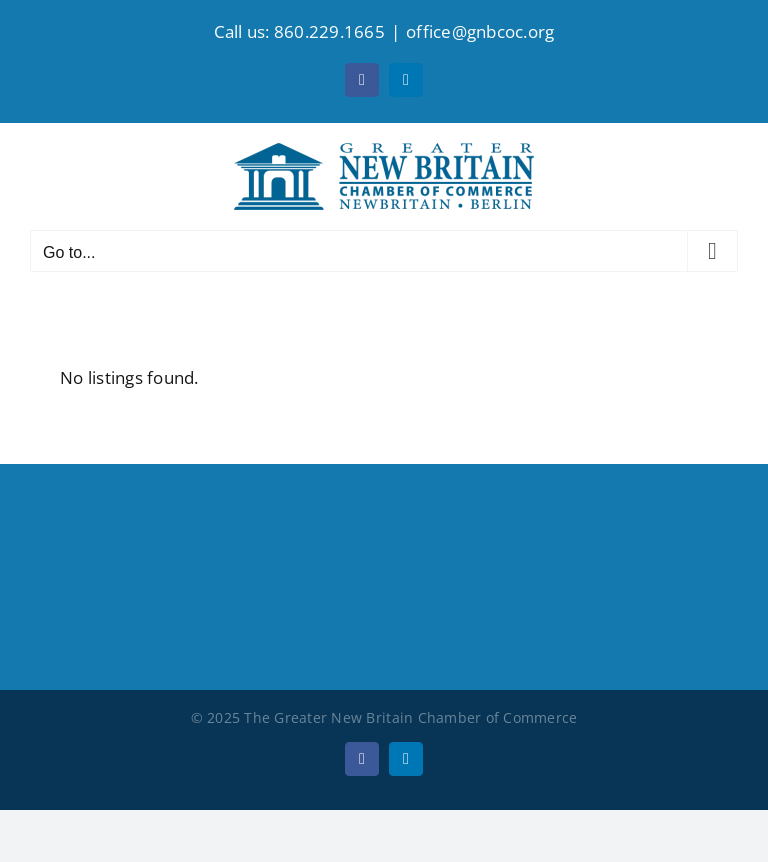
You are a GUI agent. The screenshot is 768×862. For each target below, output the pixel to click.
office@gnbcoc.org (480, 31)
